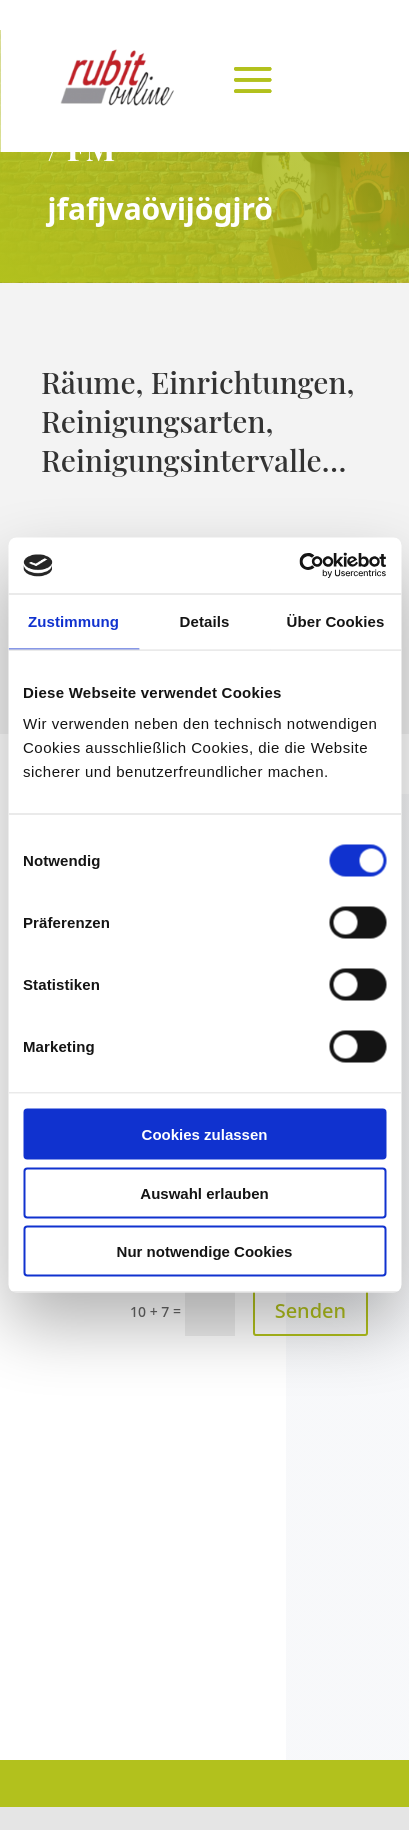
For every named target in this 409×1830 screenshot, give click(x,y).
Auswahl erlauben (204, 1192)
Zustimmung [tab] (73, 620)
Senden (310, 1310)
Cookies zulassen (205, 1134)
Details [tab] (205, 620)
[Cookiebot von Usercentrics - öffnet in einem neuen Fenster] (298, 566)
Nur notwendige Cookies (205, 1251)
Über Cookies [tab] (336, 620)
